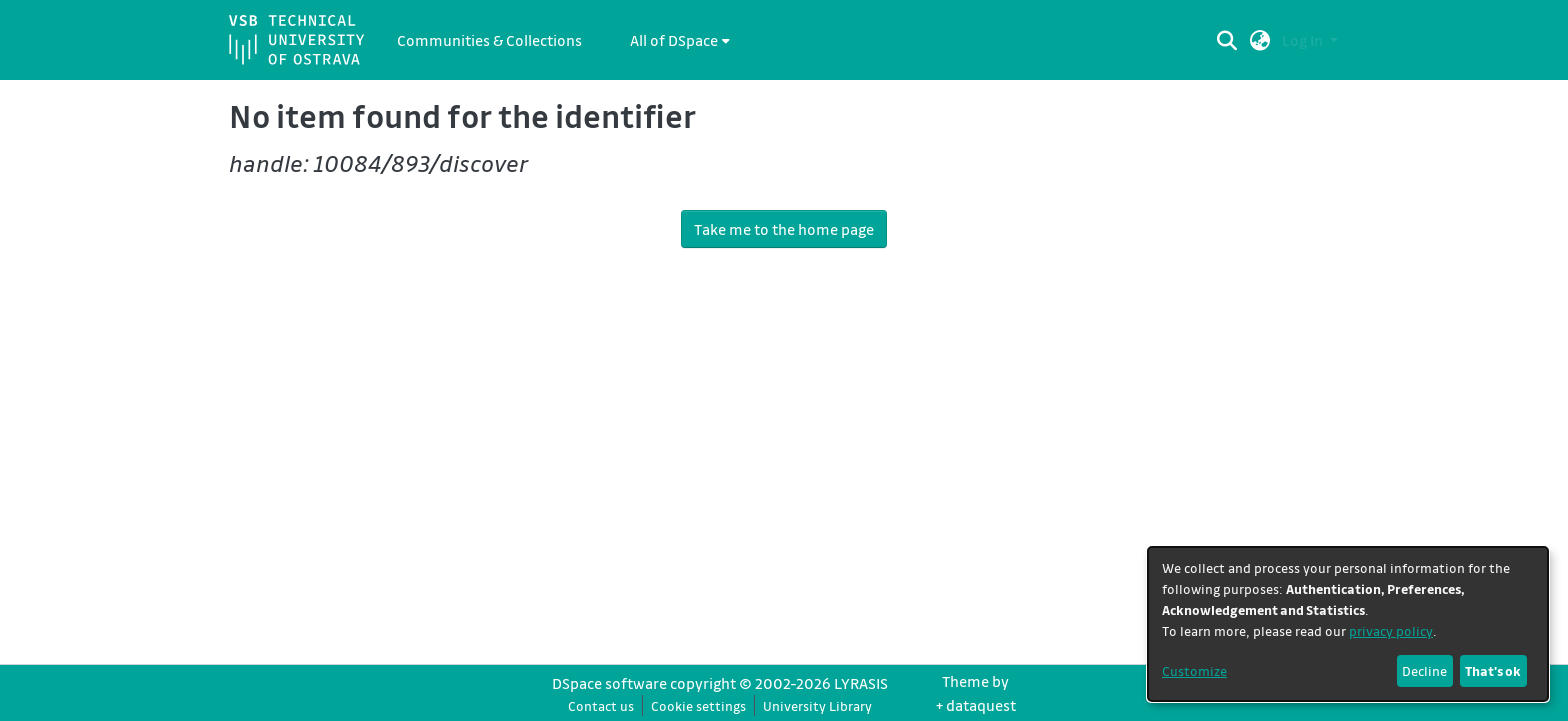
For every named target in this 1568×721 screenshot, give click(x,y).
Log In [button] (1304, 40)
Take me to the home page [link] (784, 229)
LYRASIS (861, 683)
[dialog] (1348, 624)
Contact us (601, 705)
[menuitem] (680, 40)
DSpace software (609, 683)
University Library (817, 705)
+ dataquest (976, 705)
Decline (1424, 670)
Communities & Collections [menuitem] (489, 40)
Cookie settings (698, 705)
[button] (1260, 40)
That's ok (1493, 670)
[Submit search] (1227, 40)
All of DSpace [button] (674, 40)
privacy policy (1391, 630)
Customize (1194, 670)
